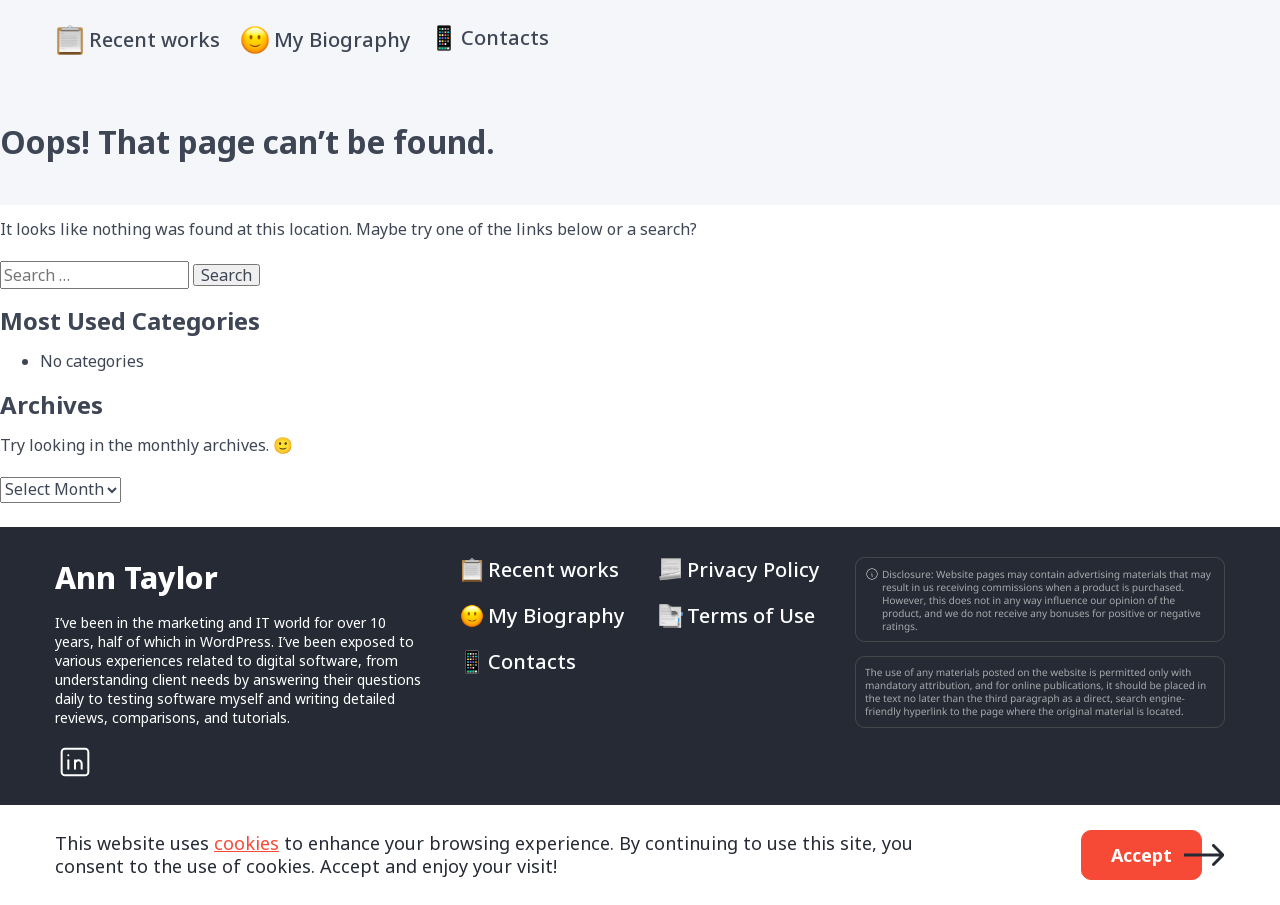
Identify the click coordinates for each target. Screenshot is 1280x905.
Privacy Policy (753, 570)
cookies (246, 843)
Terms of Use (751, 616)
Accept (1141, 855)
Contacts (505, 38)
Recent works (154, 39)
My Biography (342, 39)
